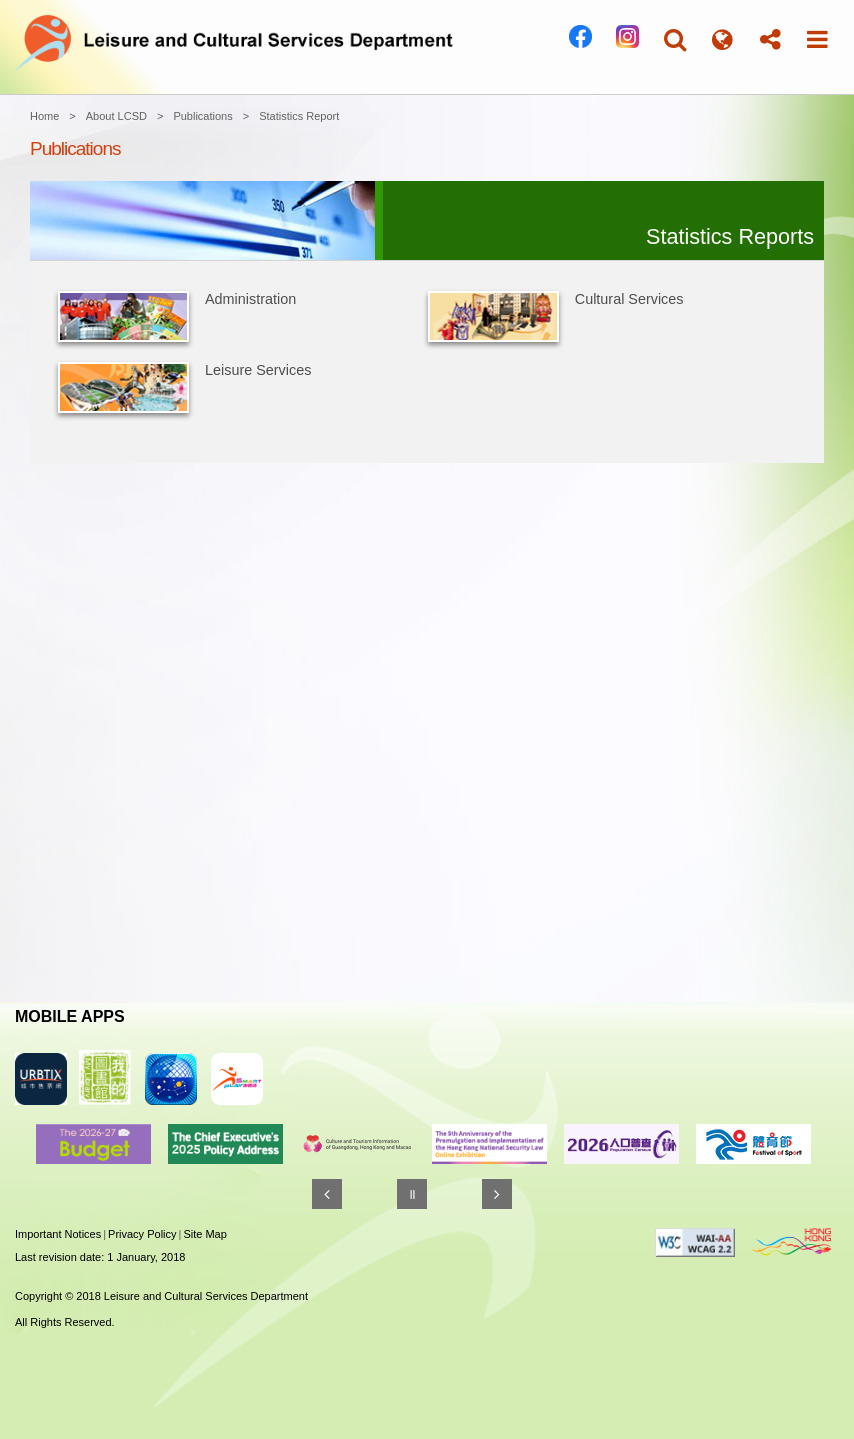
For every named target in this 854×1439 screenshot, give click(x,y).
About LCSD (116, 116)
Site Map (204, 1234)
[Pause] (412, 1194)
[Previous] (327, 1194)
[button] (675, 39)
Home (44, 116)
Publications (202, 116)
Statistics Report (299, 116)
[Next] (497, 1194)
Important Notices (58, 1234)
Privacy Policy (142, 1234)
